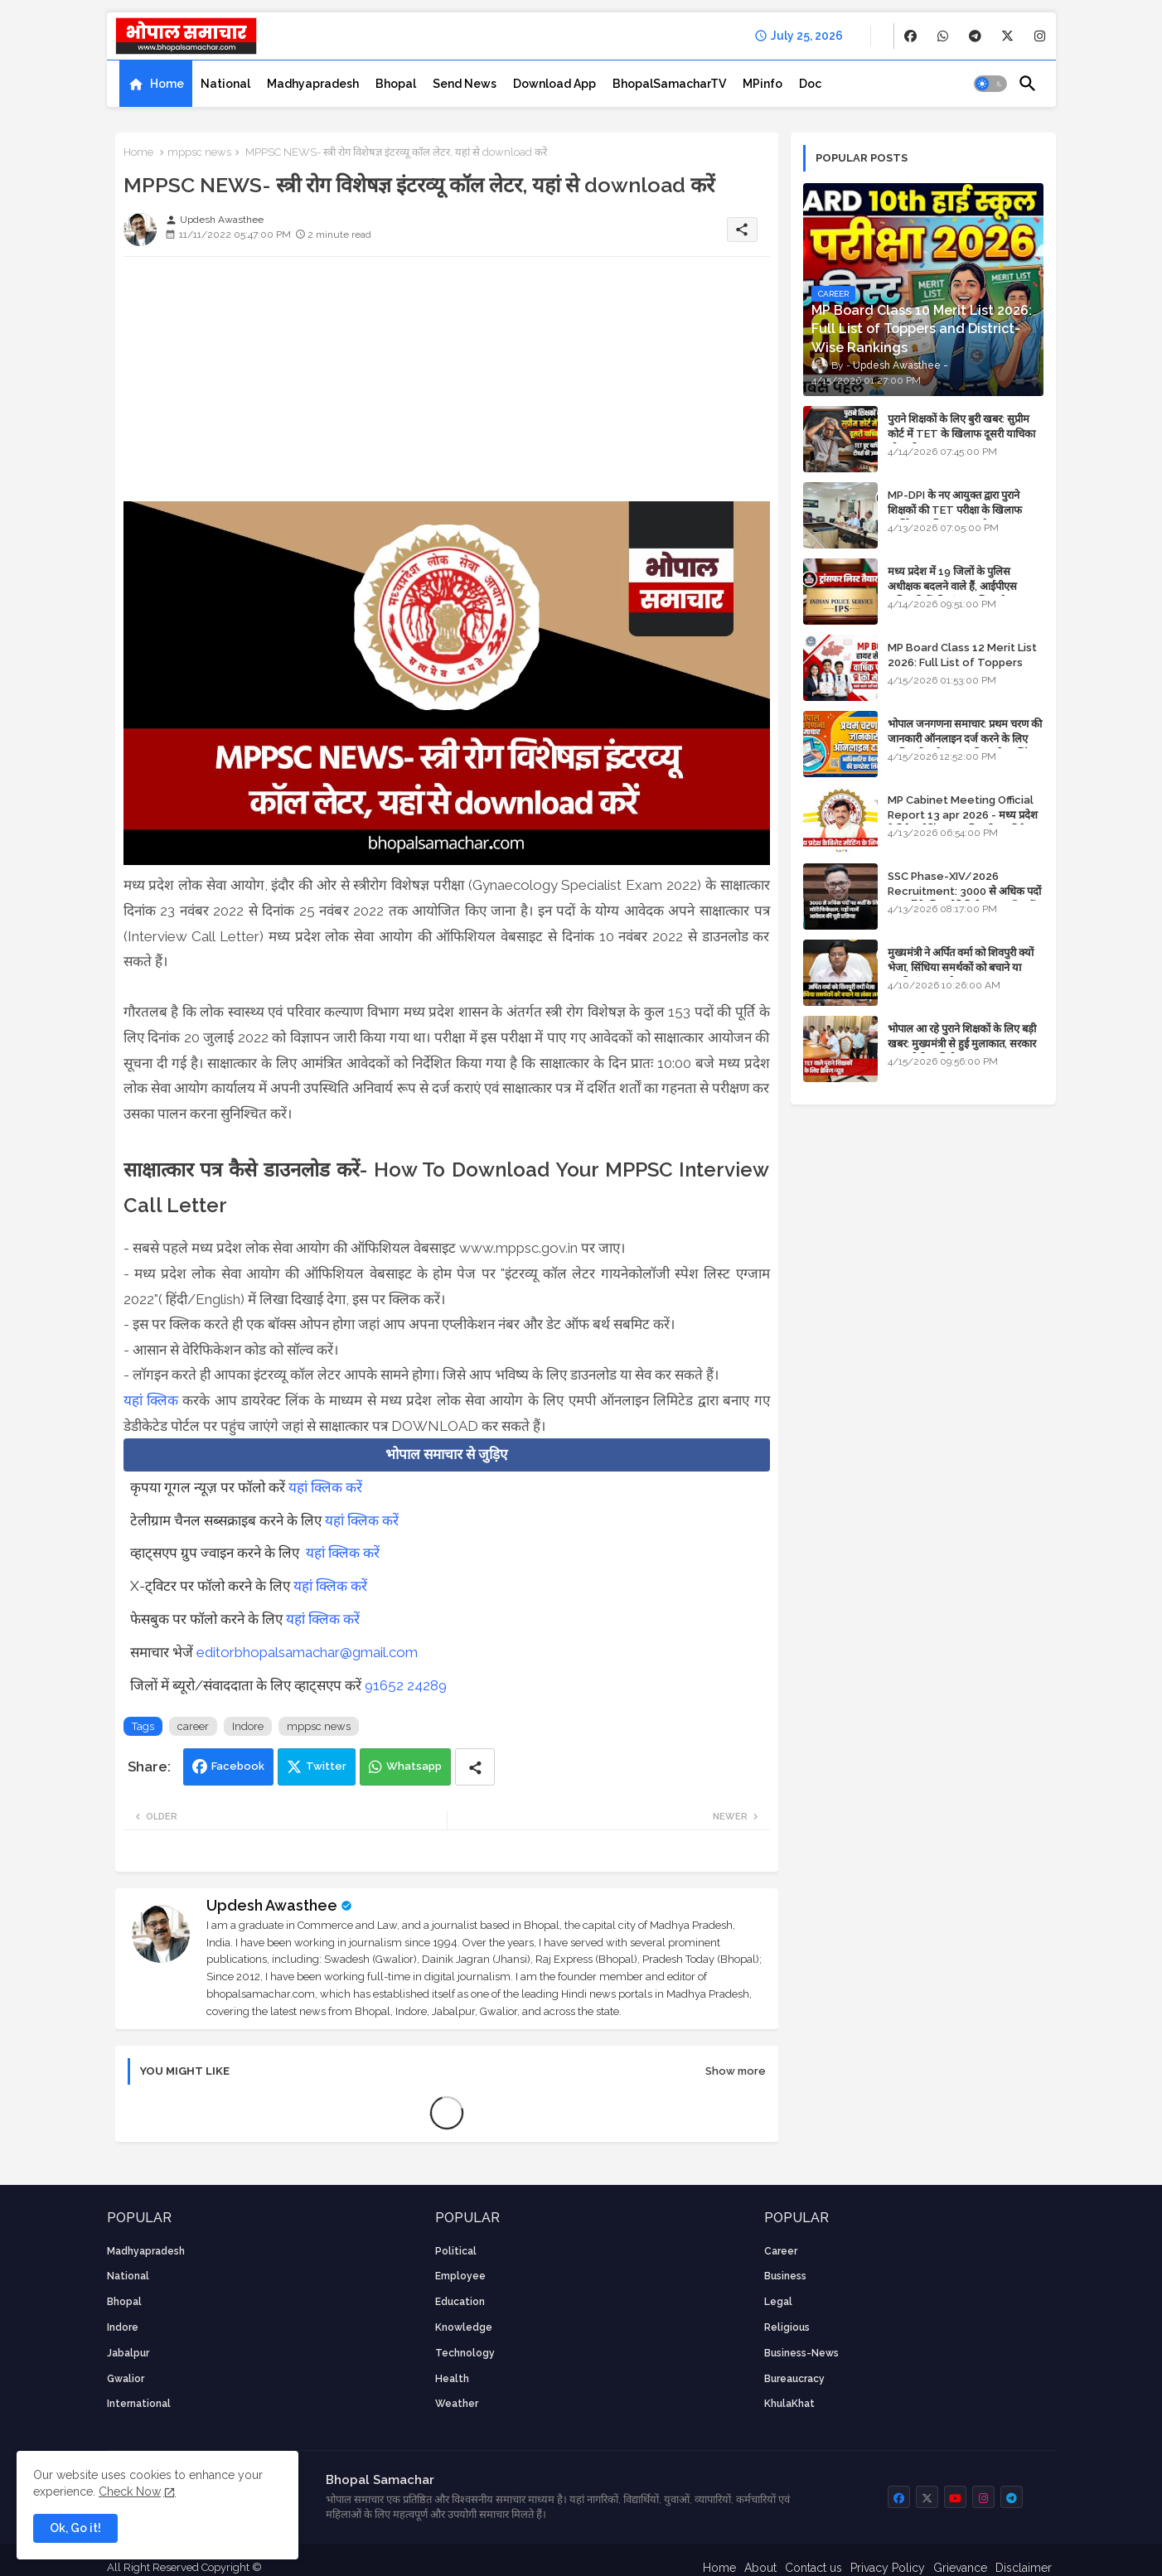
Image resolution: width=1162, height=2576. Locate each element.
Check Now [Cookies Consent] (130, 2491)
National (225, 83)
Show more (735, 2071)
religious (787, 2327)
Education (460, 2302)
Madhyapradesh (313, 83)
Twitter (326, 1766)
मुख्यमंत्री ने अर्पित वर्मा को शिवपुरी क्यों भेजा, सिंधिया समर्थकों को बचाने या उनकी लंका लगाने (961, 967)
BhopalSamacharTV (669, 83)
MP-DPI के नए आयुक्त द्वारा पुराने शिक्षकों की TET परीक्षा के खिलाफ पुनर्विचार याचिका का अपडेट (955, 510)
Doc (810, 83)
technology (465, 2353)
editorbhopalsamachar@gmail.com (307, 1652)
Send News (464, 83)
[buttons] (910, 36)
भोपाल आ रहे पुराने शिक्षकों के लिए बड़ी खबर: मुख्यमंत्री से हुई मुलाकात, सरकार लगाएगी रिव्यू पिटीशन (962, 1043)
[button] (990, 83)
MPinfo (762, 83)
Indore (248, 1726)
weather (456, 2403)
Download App (554, 83)
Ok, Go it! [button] (75, 2528)
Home (167, 83)
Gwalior (125, 2379)
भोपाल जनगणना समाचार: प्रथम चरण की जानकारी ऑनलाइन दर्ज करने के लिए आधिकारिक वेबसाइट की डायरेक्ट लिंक (965, 739)
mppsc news (199, 152)
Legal (778, 2302)
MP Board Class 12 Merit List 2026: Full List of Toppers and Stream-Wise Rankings (962, 662)
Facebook (237, 1766)
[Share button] (475, 1767)
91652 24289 (406, 1685)
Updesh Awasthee (271, 1905)
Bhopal (395, 83)
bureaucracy (794, 2379)
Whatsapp (414, 1766)
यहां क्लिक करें (325, 1487)
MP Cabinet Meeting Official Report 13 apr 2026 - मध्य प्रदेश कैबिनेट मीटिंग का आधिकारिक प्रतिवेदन (963, 815)
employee (460, 2276)
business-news (801, 2353)
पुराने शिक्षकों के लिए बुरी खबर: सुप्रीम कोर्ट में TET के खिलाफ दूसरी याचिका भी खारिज (961, 434)
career (193, 1726)
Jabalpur (128, 2353)
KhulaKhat (789, 2403)
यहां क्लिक (153, 1400)
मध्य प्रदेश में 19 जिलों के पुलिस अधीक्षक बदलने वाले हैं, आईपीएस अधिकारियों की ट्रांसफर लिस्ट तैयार (953, 586)
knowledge (463, 2327)
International (139, 2403)
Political (456, 2251)
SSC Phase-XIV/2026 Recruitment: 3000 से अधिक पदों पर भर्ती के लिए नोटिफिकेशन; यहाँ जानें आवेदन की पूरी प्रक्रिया (964, 899)
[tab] (155, 83)
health (452, 2379)
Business (785, 2276)
